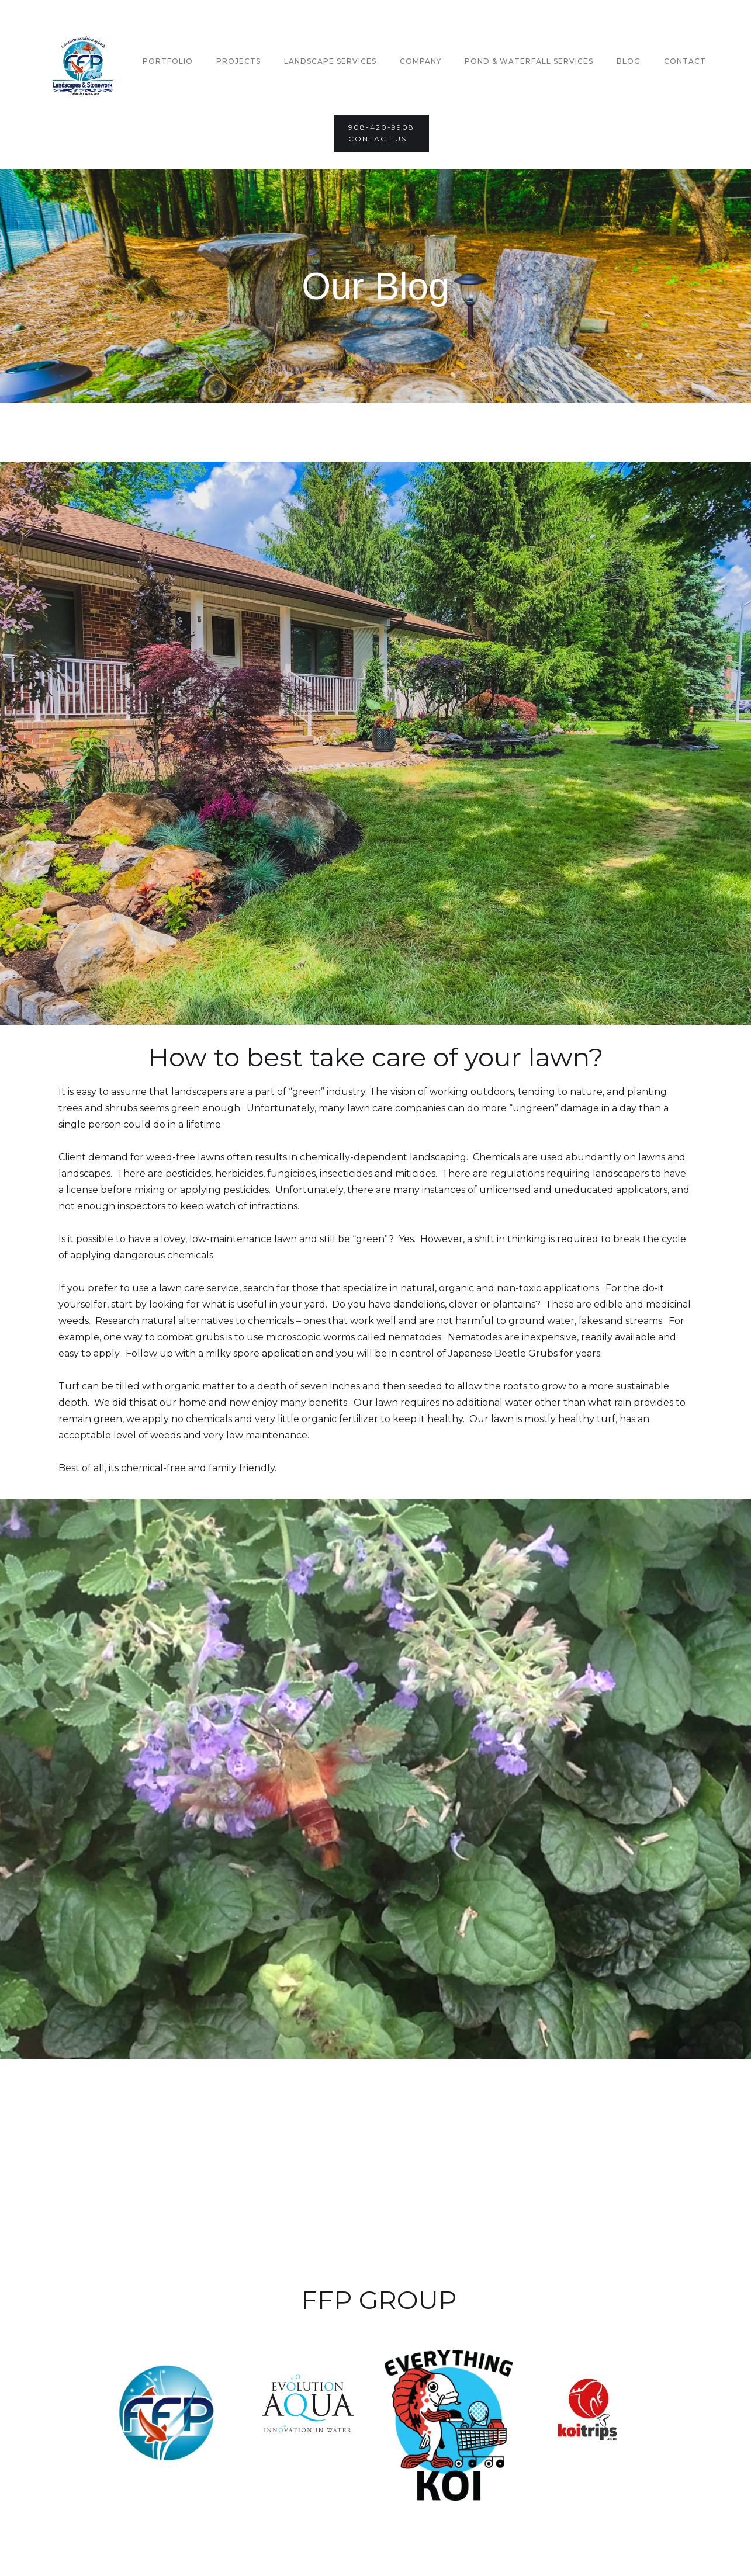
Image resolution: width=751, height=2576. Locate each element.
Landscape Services (330, 61)
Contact (685, 61)
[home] (83, 61)
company (420, 61)
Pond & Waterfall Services (529, 61)
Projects (238, 61)
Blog (629, 61)
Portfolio (168, 61)
